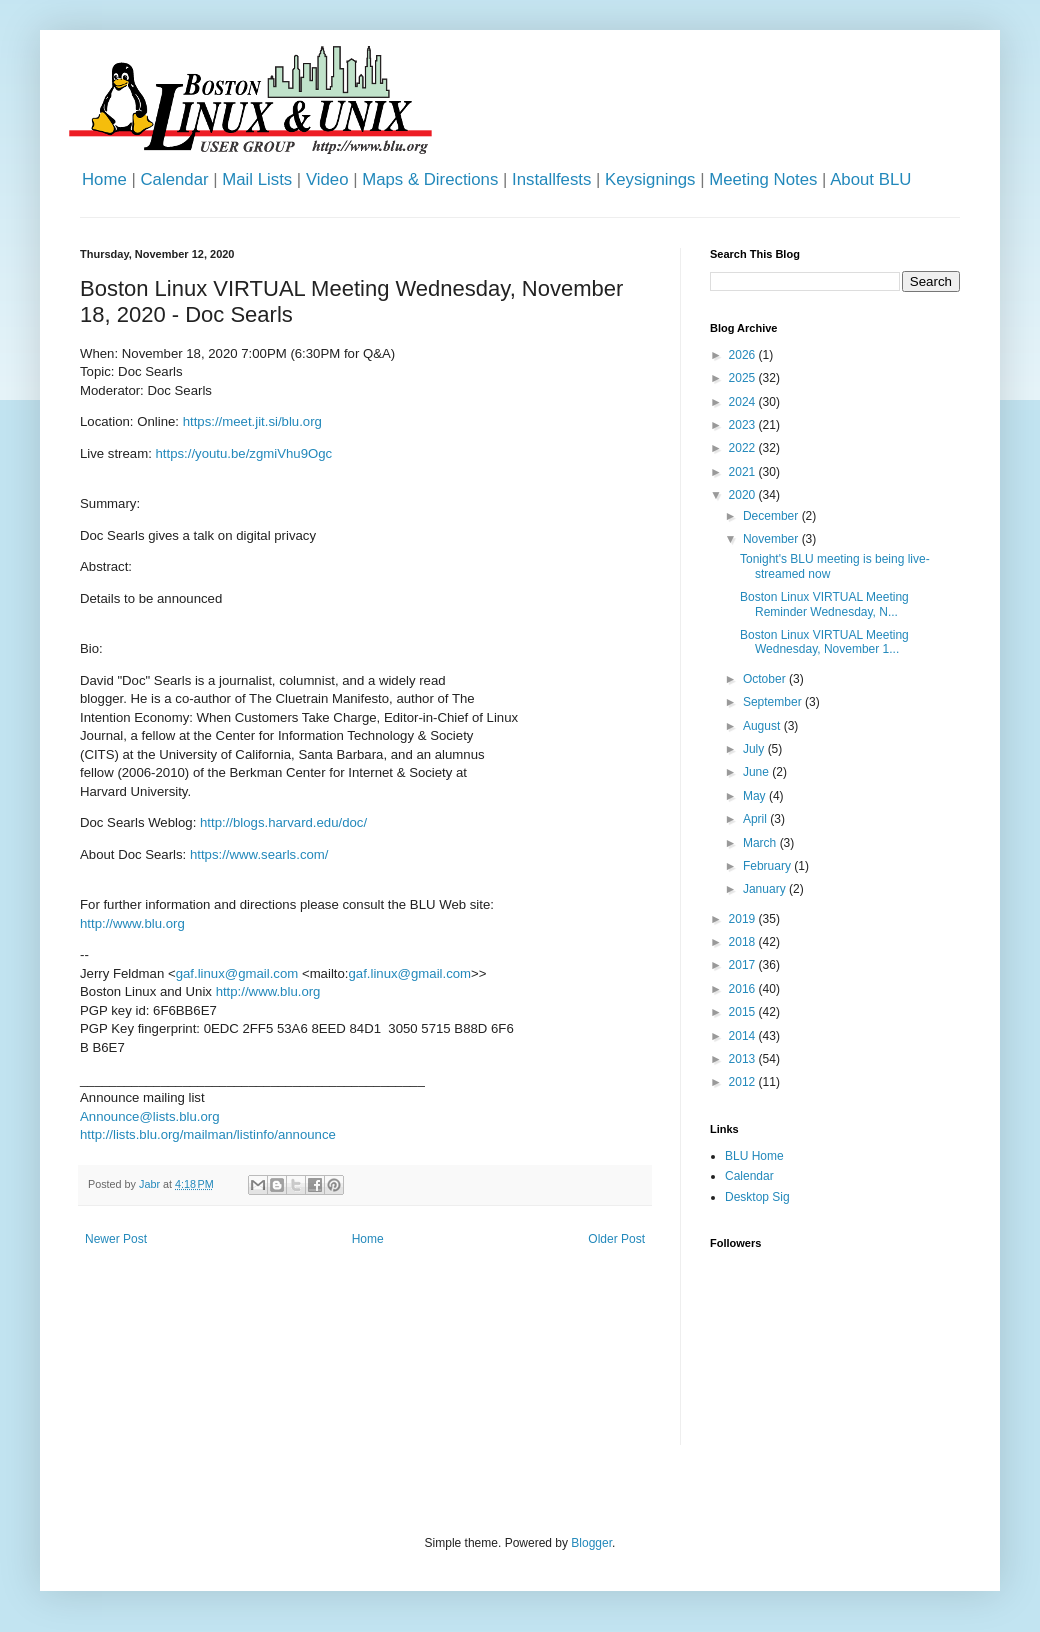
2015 (744, 1012)
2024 (744, 402)
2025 (744, 378)
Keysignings (650, 179)
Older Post (616, 1239)
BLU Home (754, 1156)
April (756, 819)
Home (104, 179)
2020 (744, 495)
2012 (744, 1082)
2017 (744, 965)
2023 (744, 425)
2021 (744, 472)
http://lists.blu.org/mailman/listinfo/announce (208, 1134)
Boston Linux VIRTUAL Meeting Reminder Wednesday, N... (824, 604)
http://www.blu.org (132, 923)
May (756, 796)
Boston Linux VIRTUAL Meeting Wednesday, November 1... (824, 642)
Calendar (174, 179)
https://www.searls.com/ (259, 854)
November (772, 539)
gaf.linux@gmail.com (237, 973)
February (768, 866)
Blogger (591, 1543)
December (772, 516)
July (755, 749)
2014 (744, 1036)
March (761, 843)
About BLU (870, 179)
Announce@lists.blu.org (149, 1116)
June (757, 772)
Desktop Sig (757, 1197)
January (766, 889)
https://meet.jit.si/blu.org (252, 421)
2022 (744, 448)
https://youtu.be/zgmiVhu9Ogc (244, 453)
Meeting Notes (763, 179)
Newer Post (116, 1239)
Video (327, 179)
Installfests (551, 179)
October (766, 679)
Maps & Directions (430, 179)
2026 (744, 355)
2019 (744, 919)
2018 (744, 942)
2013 (744, 1059)
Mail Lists (257, 179)
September (774, 702)
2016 (744, 989)
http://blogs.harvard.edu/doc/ (283, 822)
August (763, 726)
